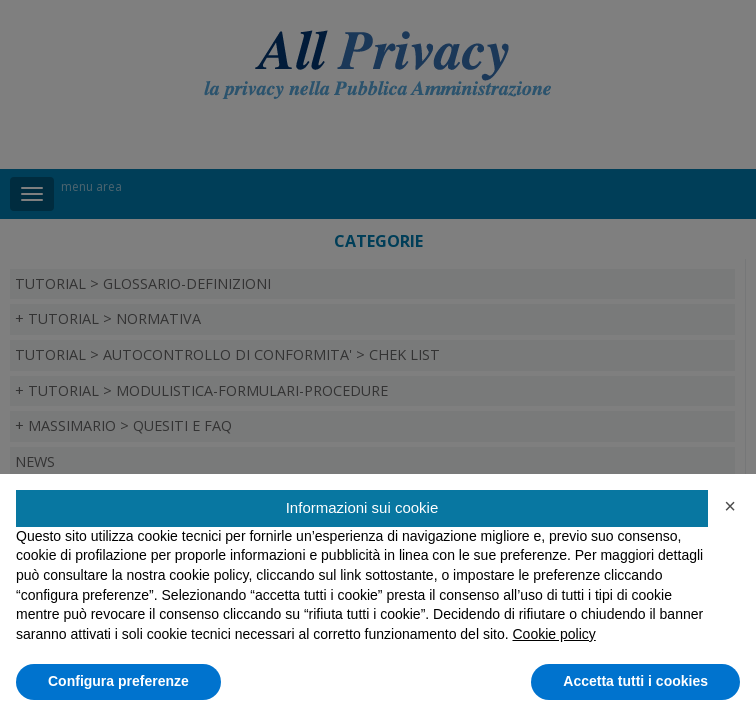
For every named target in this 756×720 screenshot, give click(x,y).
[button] (730, 506)
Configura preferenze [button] (118, 681)
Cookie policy (553, 634)
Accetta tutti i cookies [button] (635, 681)
